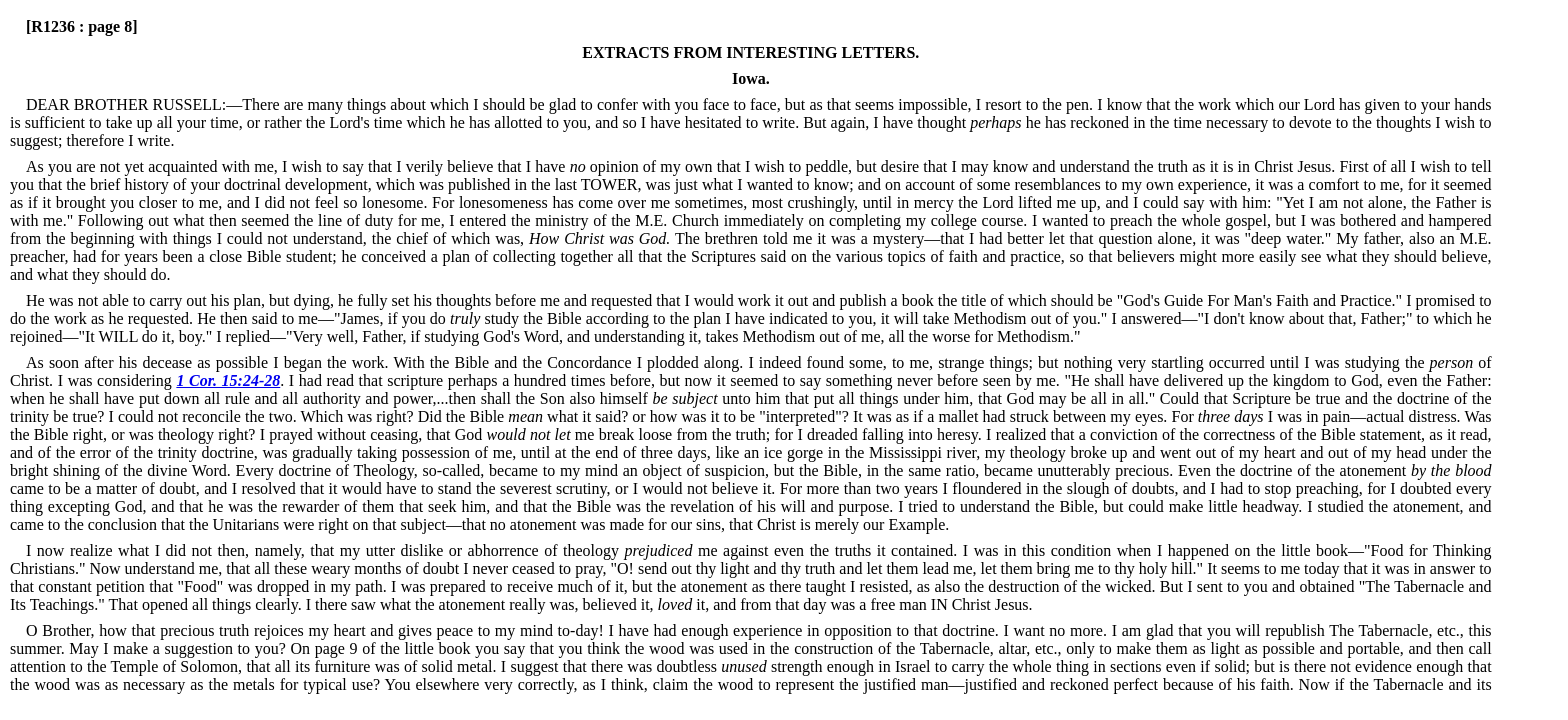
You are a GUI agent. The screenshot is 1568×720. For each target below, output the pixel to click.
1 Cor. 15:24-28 (228, 380)
